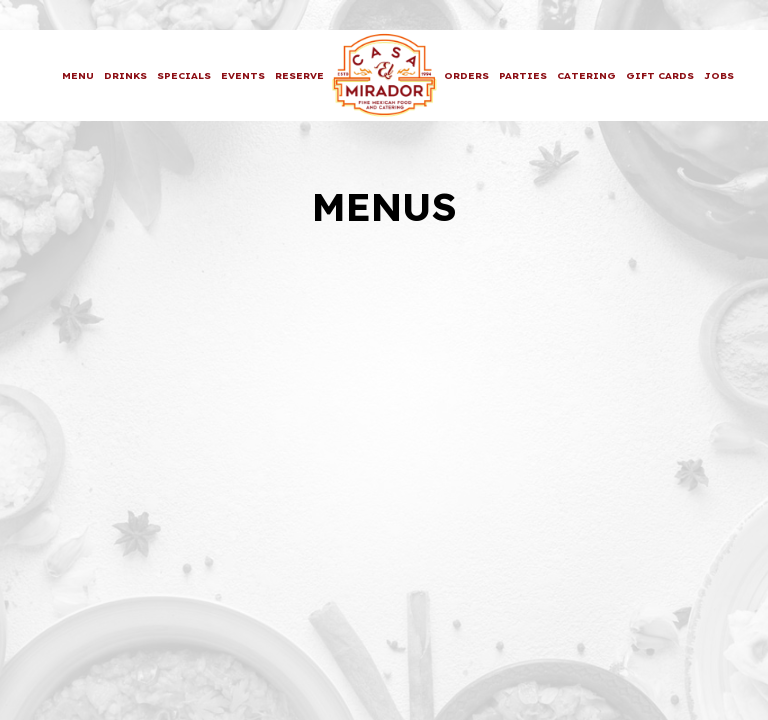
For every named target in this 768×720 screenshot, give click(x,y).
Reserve (299, 75)
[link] (384, 75)
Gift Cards (660, 75)
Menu (78, 75)
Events (243, 75)
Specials (184, 75)
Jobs (719, 75)
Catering (586, 75)
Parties (523, 75)
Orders (466, 75)
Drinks (125, 75)
